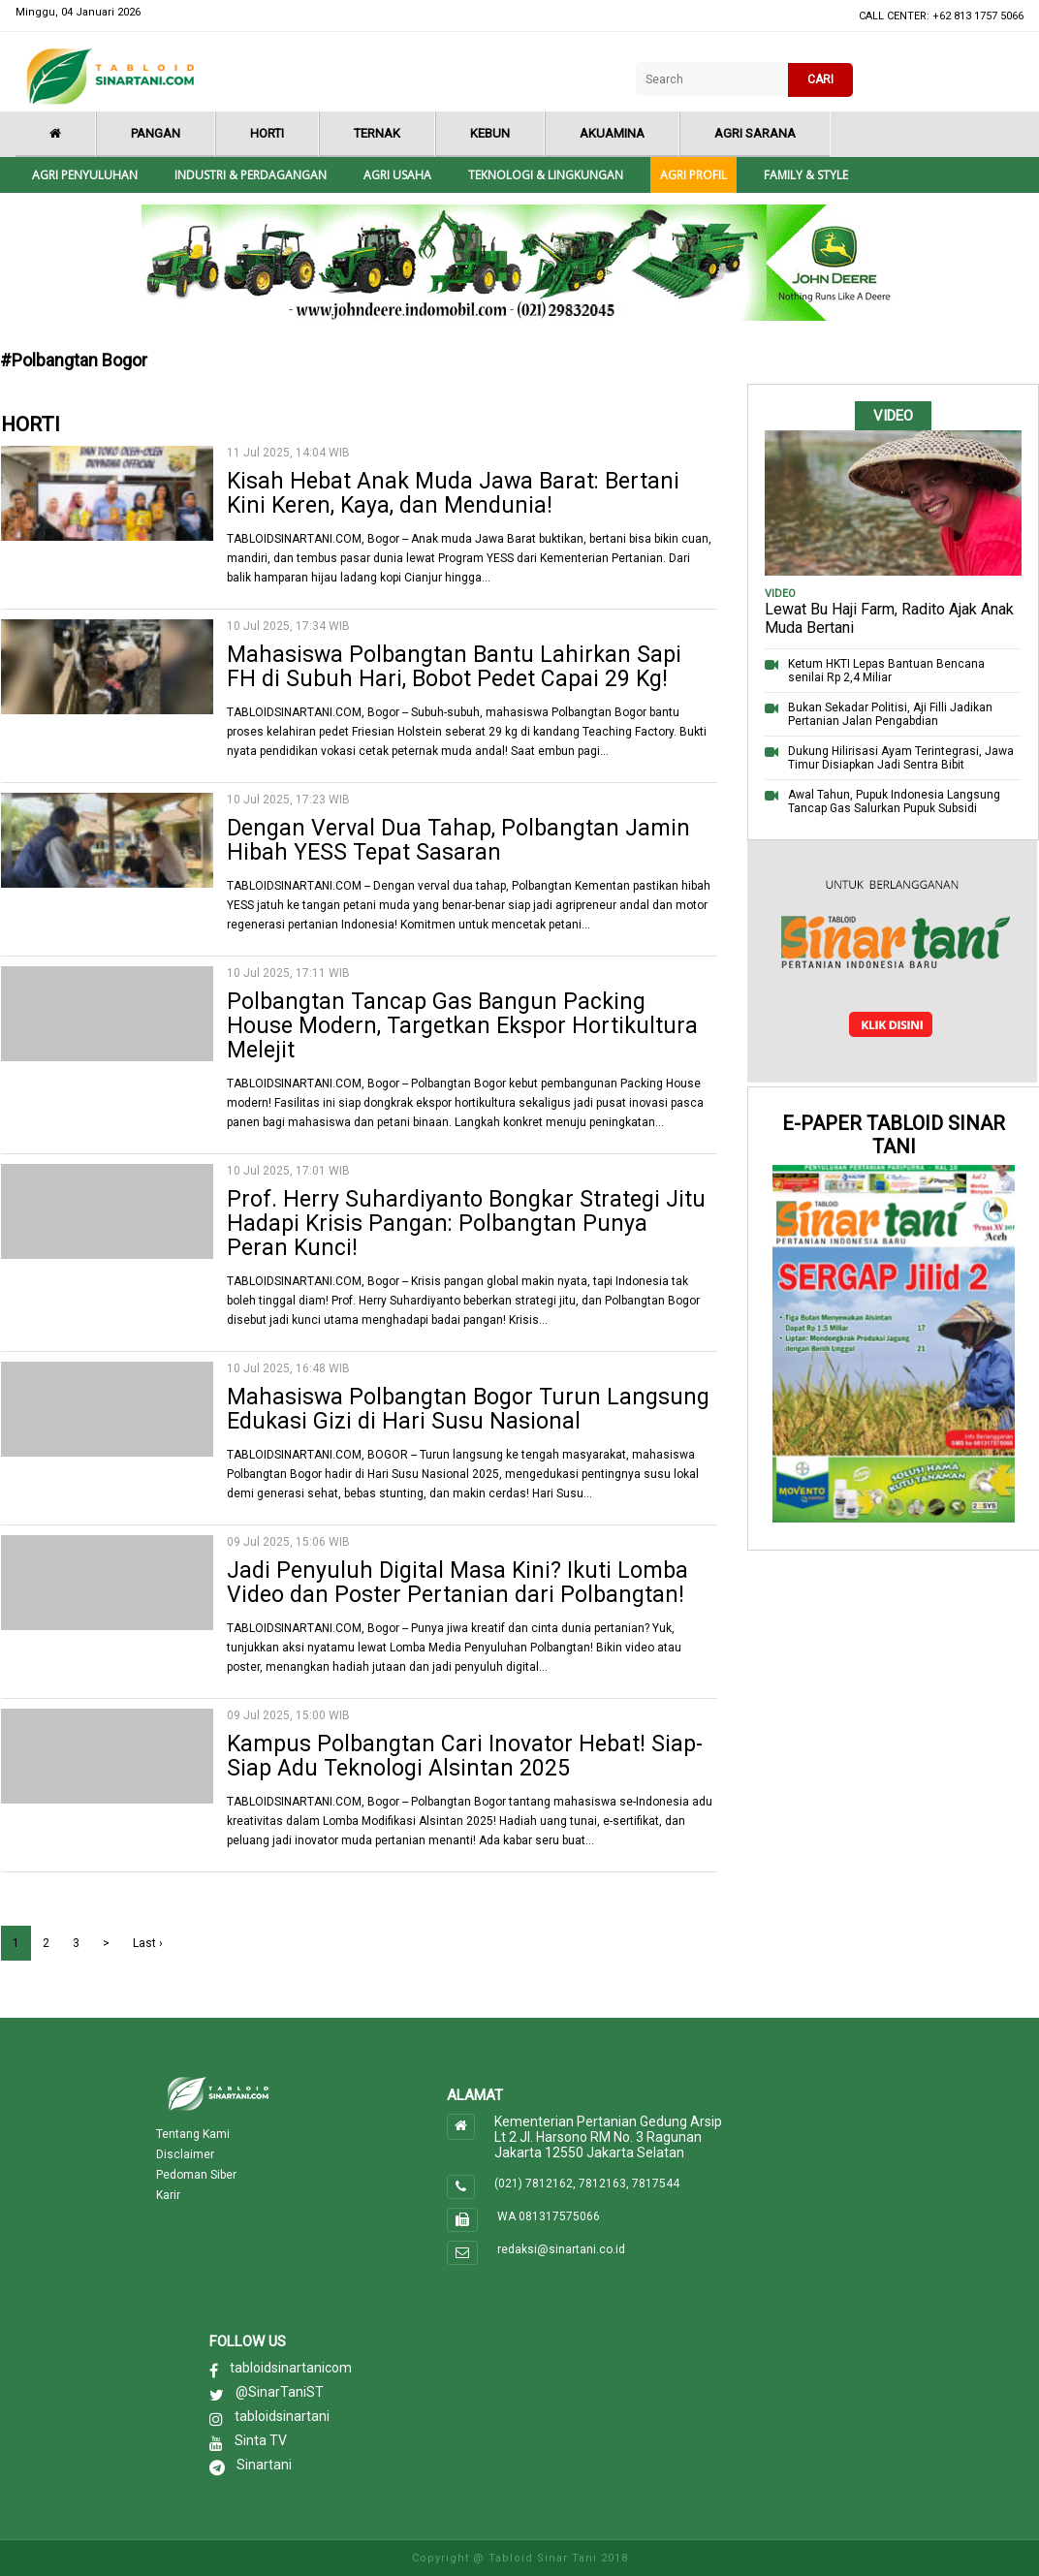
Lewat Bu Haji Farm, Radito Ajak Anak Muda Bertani (889, 618)
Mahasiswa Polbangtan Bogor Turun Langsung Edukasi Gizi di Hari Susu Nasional (468, 1409)
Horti (267, 133)
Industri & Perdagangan (250, 175)
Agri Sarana (755, 133)
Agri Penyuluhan (85, 175)
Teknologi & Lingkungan (545, 175)
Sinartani (264, 2464)
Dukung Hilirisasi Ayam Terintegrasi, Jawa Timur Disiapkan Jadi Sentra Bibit (901, 757)
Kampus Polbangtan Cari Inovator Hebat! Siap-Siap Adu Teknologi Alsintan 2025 (465, 1756)
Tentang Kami (193, 2134)
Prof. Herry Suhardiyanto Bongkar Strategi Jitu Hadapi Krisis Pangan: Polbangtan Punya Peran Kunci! (466, 1223)
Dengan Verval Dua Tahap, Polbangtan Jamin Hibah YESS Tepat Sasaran (458, 840)
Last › (148, 1943)
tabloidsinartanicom (291, 2367)
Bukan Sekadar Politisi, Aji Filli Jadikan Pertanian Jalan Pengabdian (890, 714)
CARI (820, 79)
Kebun (490, 133)
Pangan (155, 133)
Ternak (377, 133)
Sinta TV (261, 2440)
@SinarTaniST (280, 2392)
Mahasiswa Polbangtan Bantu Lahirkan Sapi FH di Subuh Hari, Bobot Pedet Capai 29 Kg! (454, 667)
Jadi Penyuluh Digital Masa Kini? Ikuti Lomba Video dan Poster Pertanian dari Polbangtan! (457, 1582)
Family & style (806, 175)
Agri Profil (693, 175)
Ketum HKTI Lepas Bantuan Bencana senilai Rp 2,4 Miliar (886, 670)
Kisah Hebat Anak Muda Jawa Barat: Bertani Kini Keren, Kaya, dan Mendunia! (453, 493)
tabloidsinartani (282, 2416)
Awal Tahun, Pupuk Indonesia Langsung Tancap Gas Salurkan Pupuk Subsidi (894, 801)
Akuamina (612, 133)
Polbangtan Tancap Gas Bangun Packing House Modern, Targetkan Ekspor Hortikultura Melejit (462, 1026)
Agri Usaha (397, 175)
